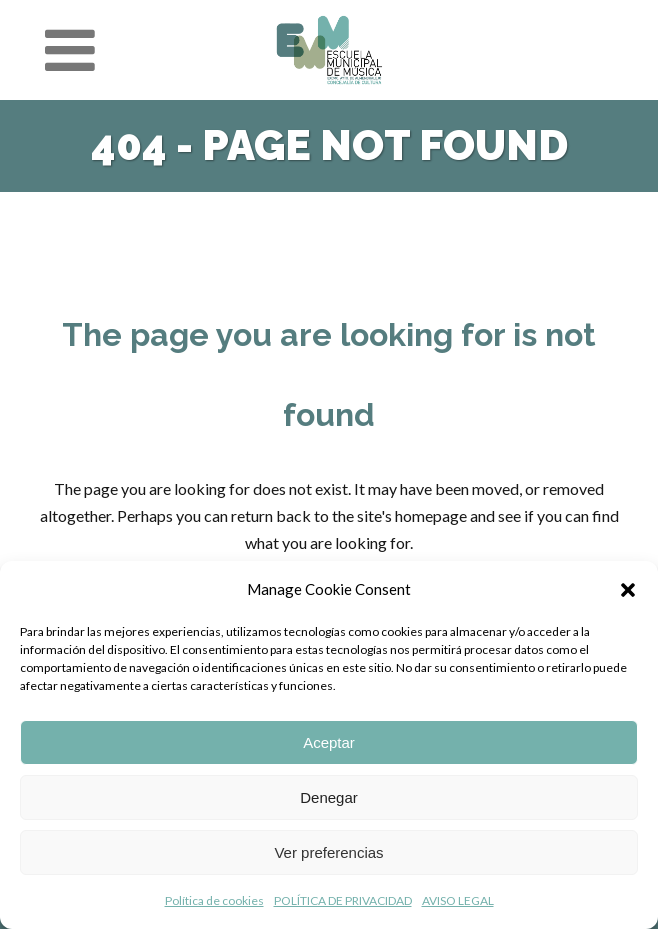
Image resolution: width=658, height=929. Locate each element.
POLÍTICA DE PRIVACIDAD (343, 900)
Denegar (329, 797)
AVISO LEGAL (458, 900)
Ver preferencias (328, 852)
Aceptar (329, 742)
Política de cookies (214, 900)
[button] (628, 590)
